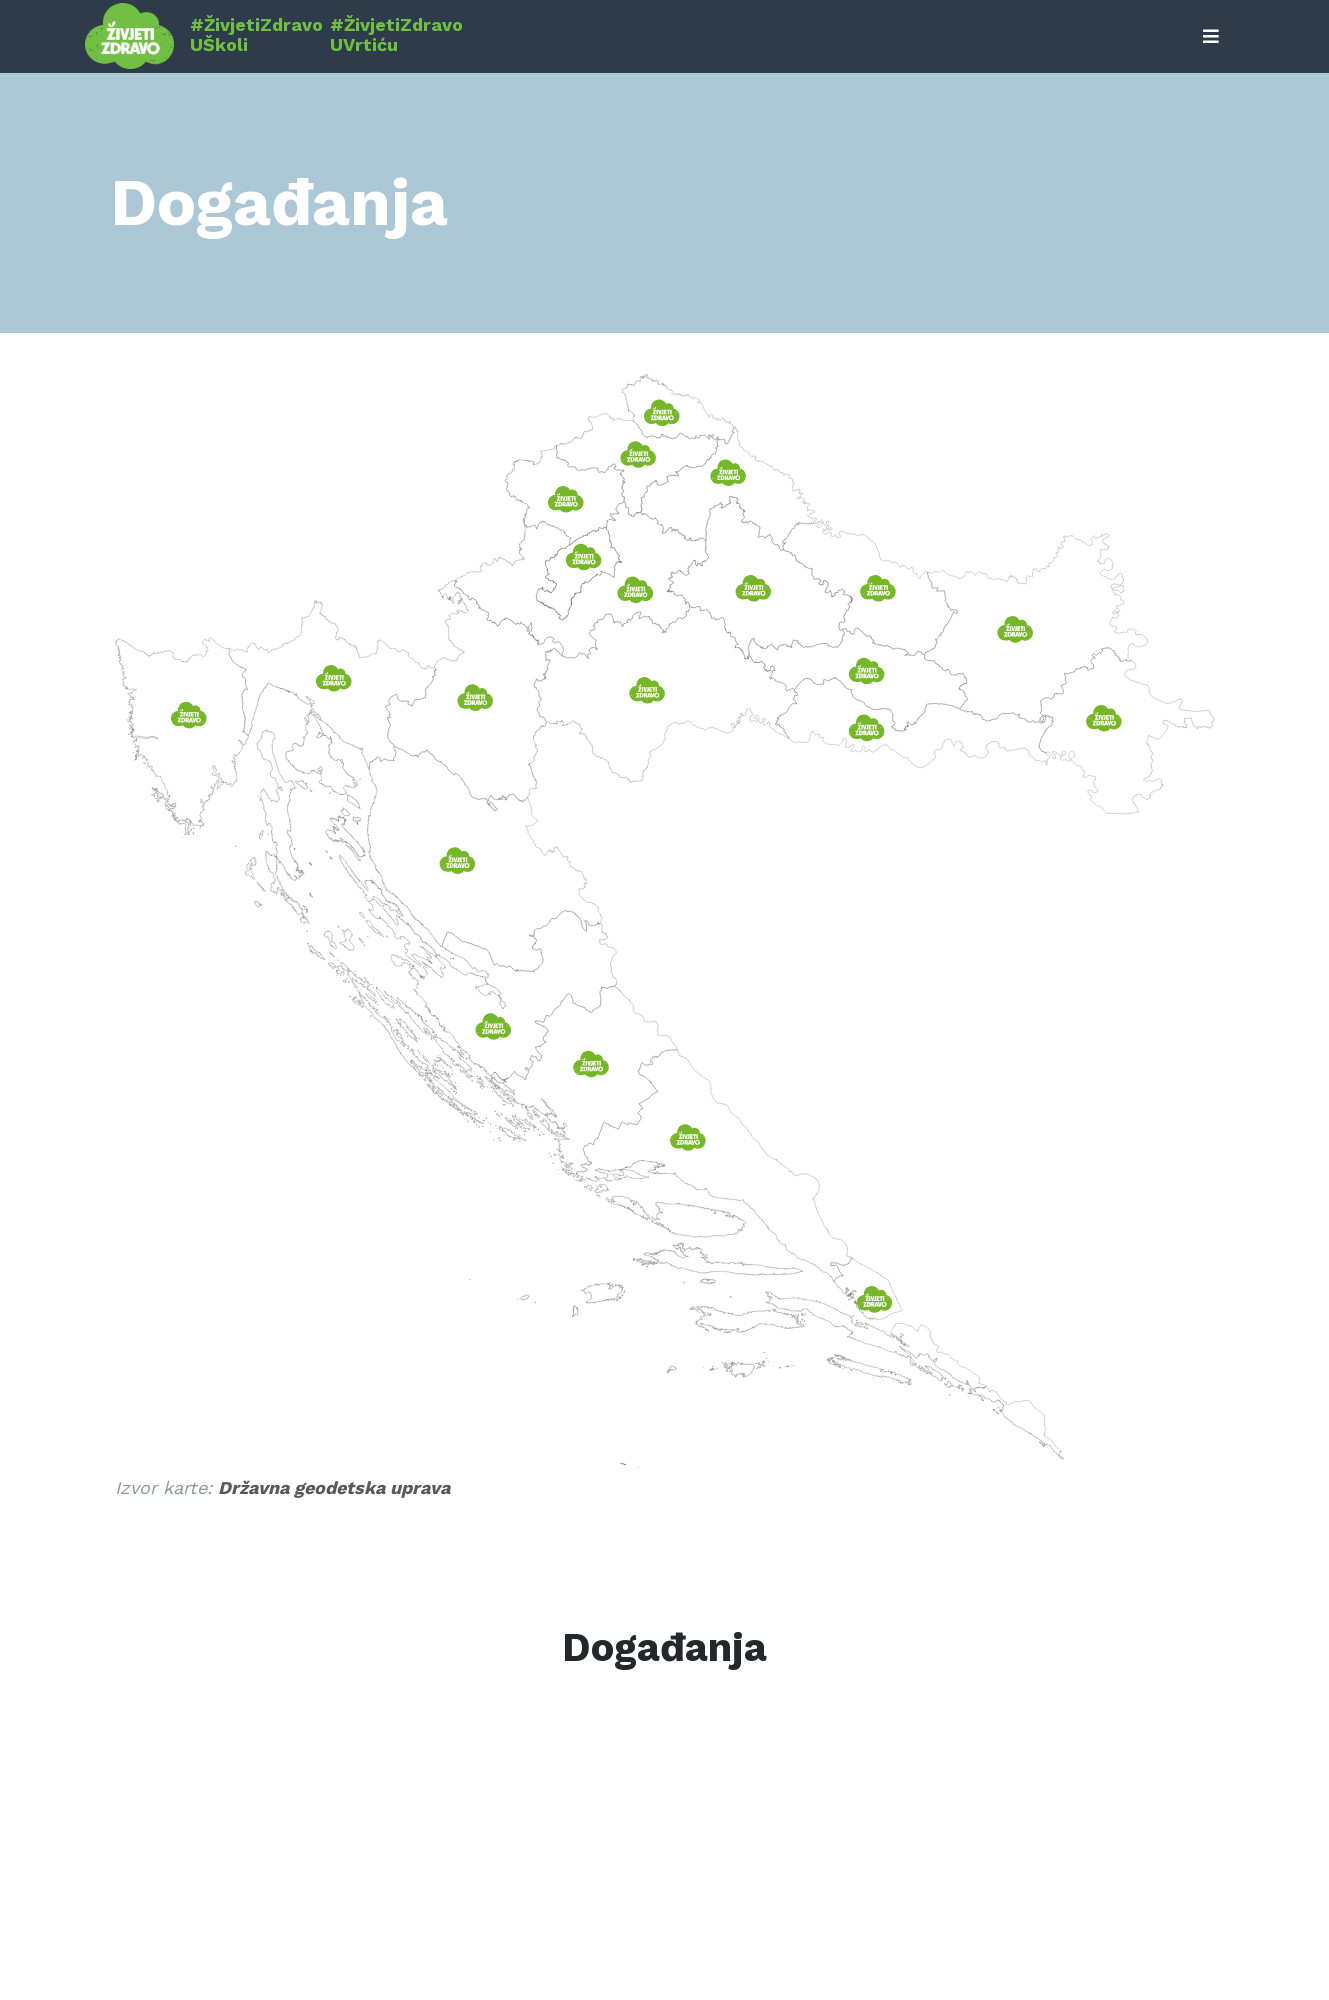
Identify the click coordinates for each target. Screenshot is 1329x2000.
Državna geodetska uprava (334, 1487)
